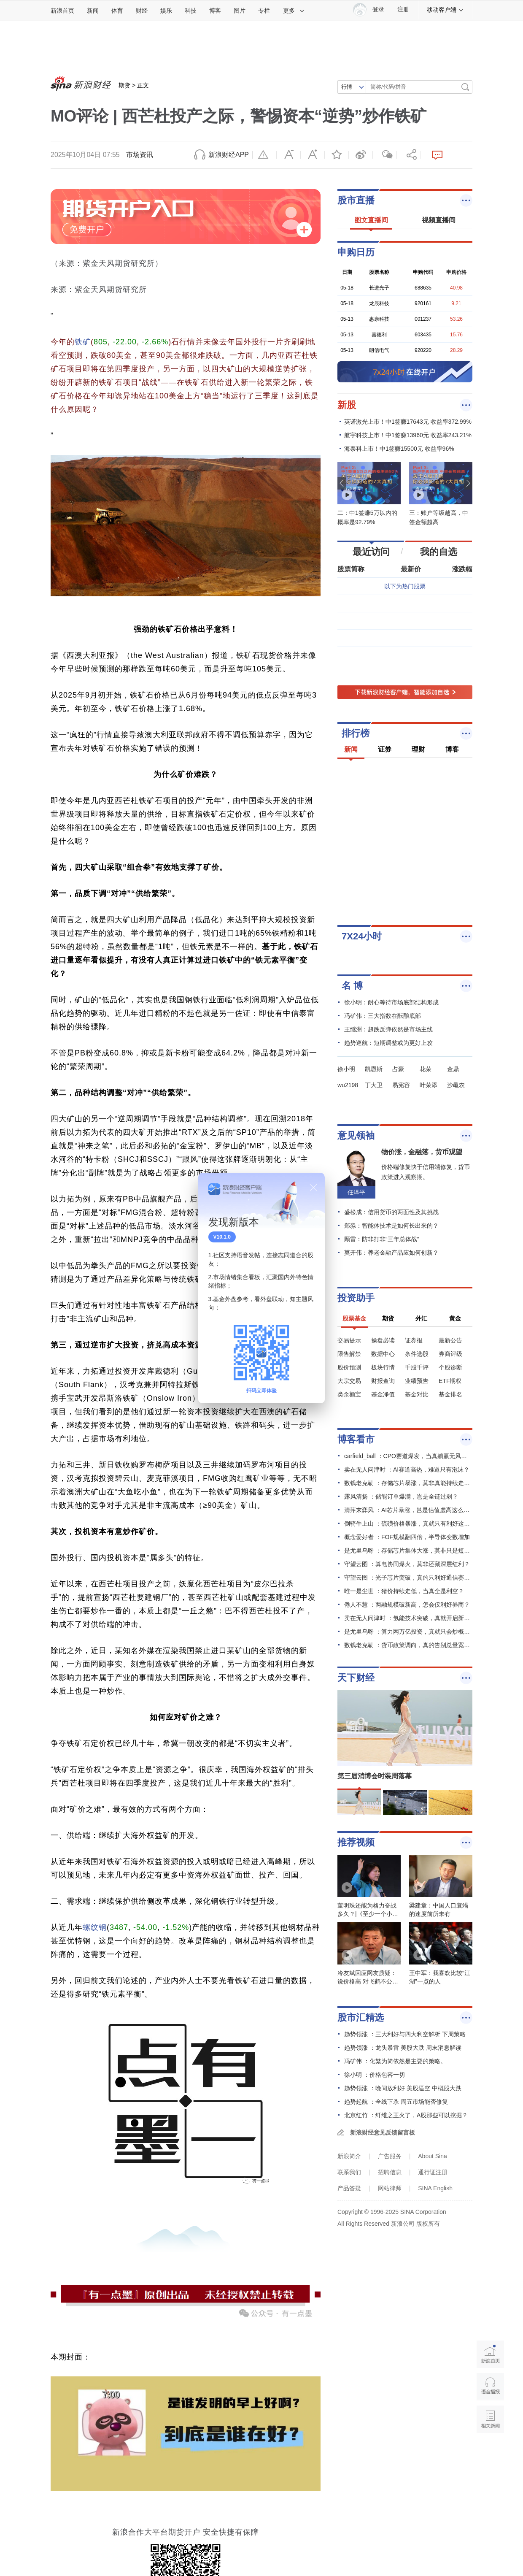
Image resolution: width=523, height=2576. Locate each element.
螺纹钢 (95, 1927)
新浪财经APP (228, 154)
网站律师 (390, 2188)
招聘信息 (390, 2172)
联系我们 (349, 2172)
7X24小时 (362, 936)
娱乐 (166, 10)
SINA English (435, 2188)
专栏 (264, 10)
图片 (239, 10)
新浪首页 (62, 10)
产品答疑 (349, 2188)
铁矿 (83, 342)
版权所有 (428, 2223)
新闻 (93, 10)
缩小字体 (288, 155)
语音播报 (490, 2386)
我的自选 (438, 552)
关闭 (313, 1187)
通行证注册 (433, 2172)
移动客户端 (445, 9)
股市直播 (356, 200)
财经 (142, 10)
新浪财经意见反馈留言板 (382, 2132)
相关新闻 (490, 2419)
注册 (403, 9)
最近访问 (371, 552)
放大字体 (312, 155)
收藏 (336, 155)
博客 (215, 10)
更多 (294, 10)
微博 (360, 155)
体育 (117, 10)
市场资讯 (139, 154)
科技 (191, 10)
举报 (264, 155)
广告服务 (390, 2156)
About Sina (432, 2156)
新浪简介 (349, 2156)
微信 (384, 155)
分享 (409, 155)
